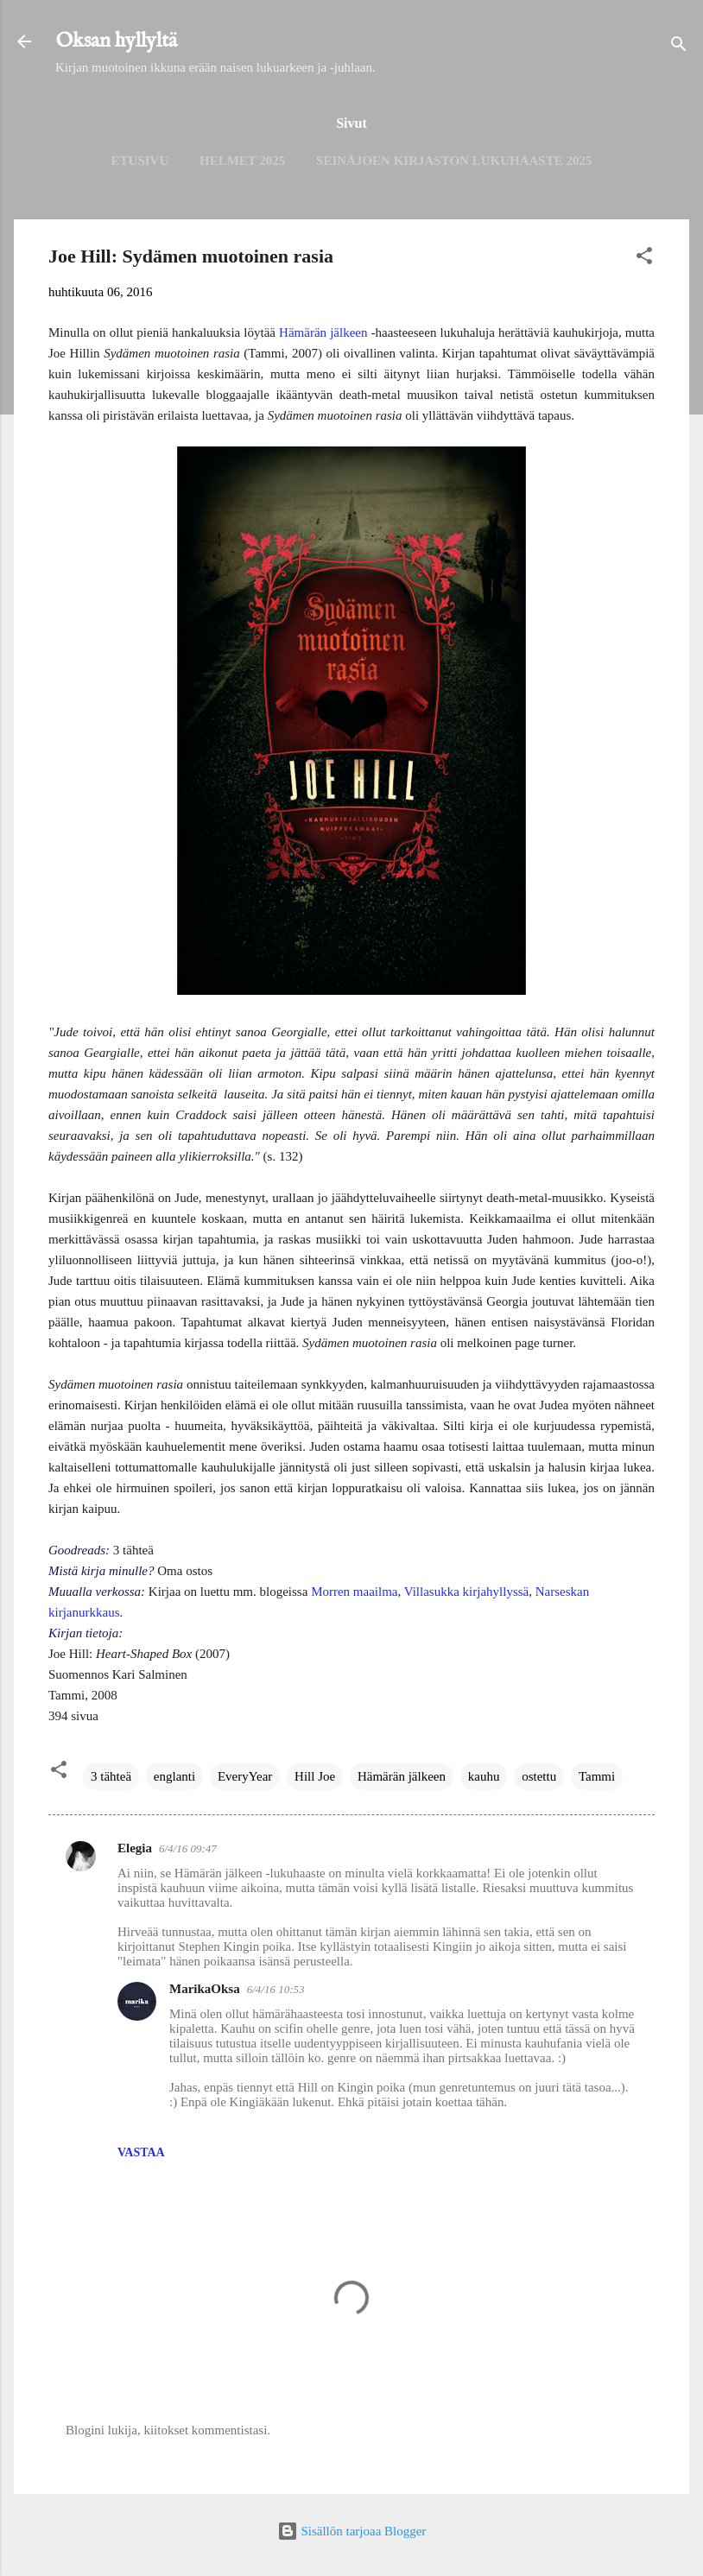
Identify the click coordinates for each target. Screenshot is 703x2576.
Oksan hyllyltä (116, 41)
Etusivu (140, 161)
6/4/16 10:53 (276, 1989)
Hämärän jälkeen (323, 332)
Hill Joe (314, 1776)
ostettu (539, 1776)
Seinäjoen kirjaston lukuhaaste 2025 (454, 161)
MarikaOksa (204, 1989)
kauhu (484, 1776)
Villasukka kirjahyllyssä (466, 1591)
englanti (174, 1776)
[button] (644, 258)
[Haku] (678, 47)
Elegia (134, 1848)
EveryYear (245, 1776)
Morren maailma (354, 1591)
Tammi (597, 1776)
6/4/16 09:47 (188, 1848)
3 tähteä (111, 1776)
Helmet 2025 (242, 161)
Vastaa (141, 2152)
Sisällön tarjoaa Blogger (352, 2531)
